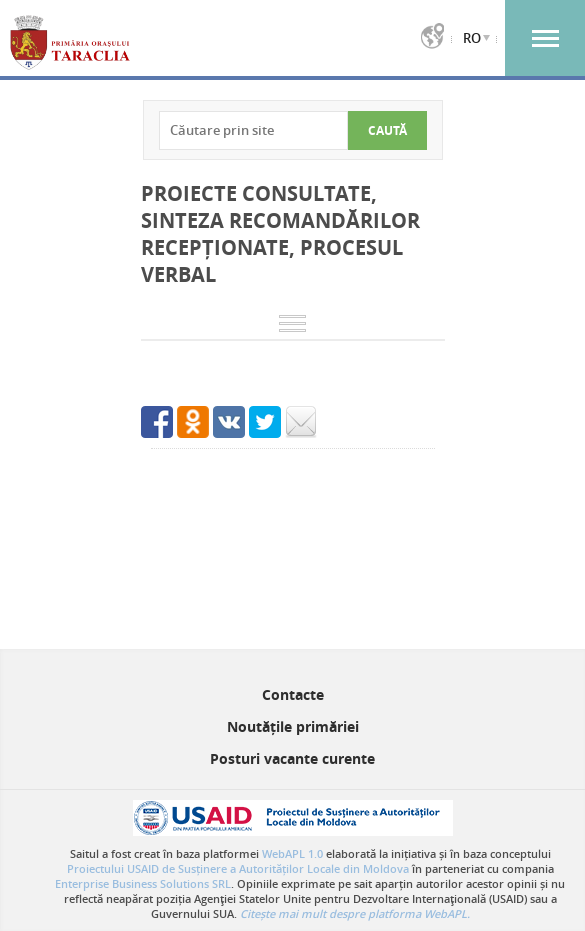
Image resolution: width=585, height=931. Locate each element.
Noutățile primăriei (293, 726)
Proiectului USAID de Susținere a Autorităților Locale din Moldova (238, 868)
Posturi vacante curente (292, 758)
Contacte (293, 694)
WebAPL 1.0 (292, 853)
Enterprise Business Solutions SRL (143, 883)
